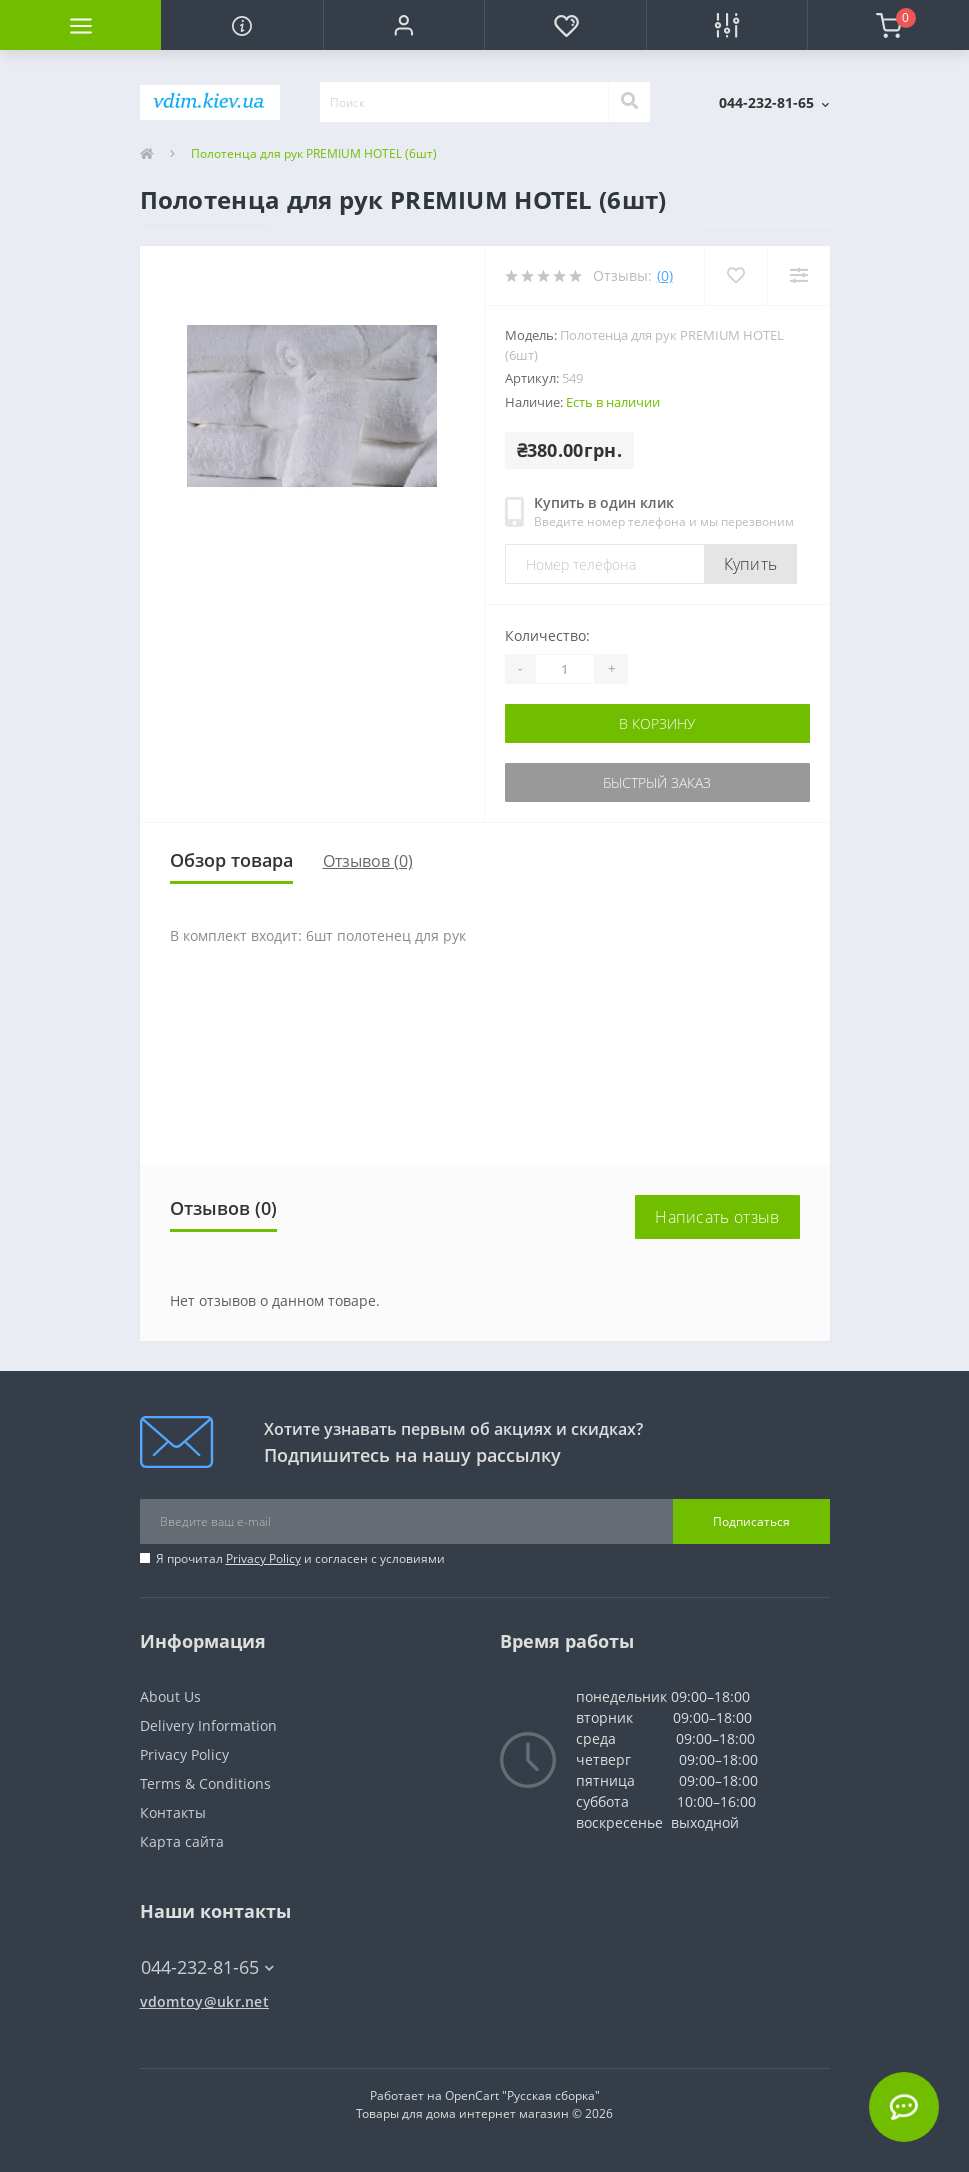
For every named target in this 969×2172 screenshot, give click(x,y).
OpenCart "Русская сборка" (522, 2095)
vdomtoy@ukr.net (205, 2001)
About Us (170, 1696)
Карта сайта (182, 1841)
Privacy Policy (263, 1558)
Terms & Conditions (205, 1783)
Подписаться (751, 1521)
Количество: (547, 635)
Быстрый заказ (657, 782)
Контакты (173, 1812)
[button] (403, 25)
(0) (665, 275)
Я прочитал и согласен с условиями (300, 1558)
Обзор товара (231, 860)
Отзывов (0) (368, 861)
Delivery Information (208, 1725)
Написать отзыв (717, 1217)
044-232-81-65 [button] (207, 1967)
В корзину (657, 723)
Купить (751, 564)
